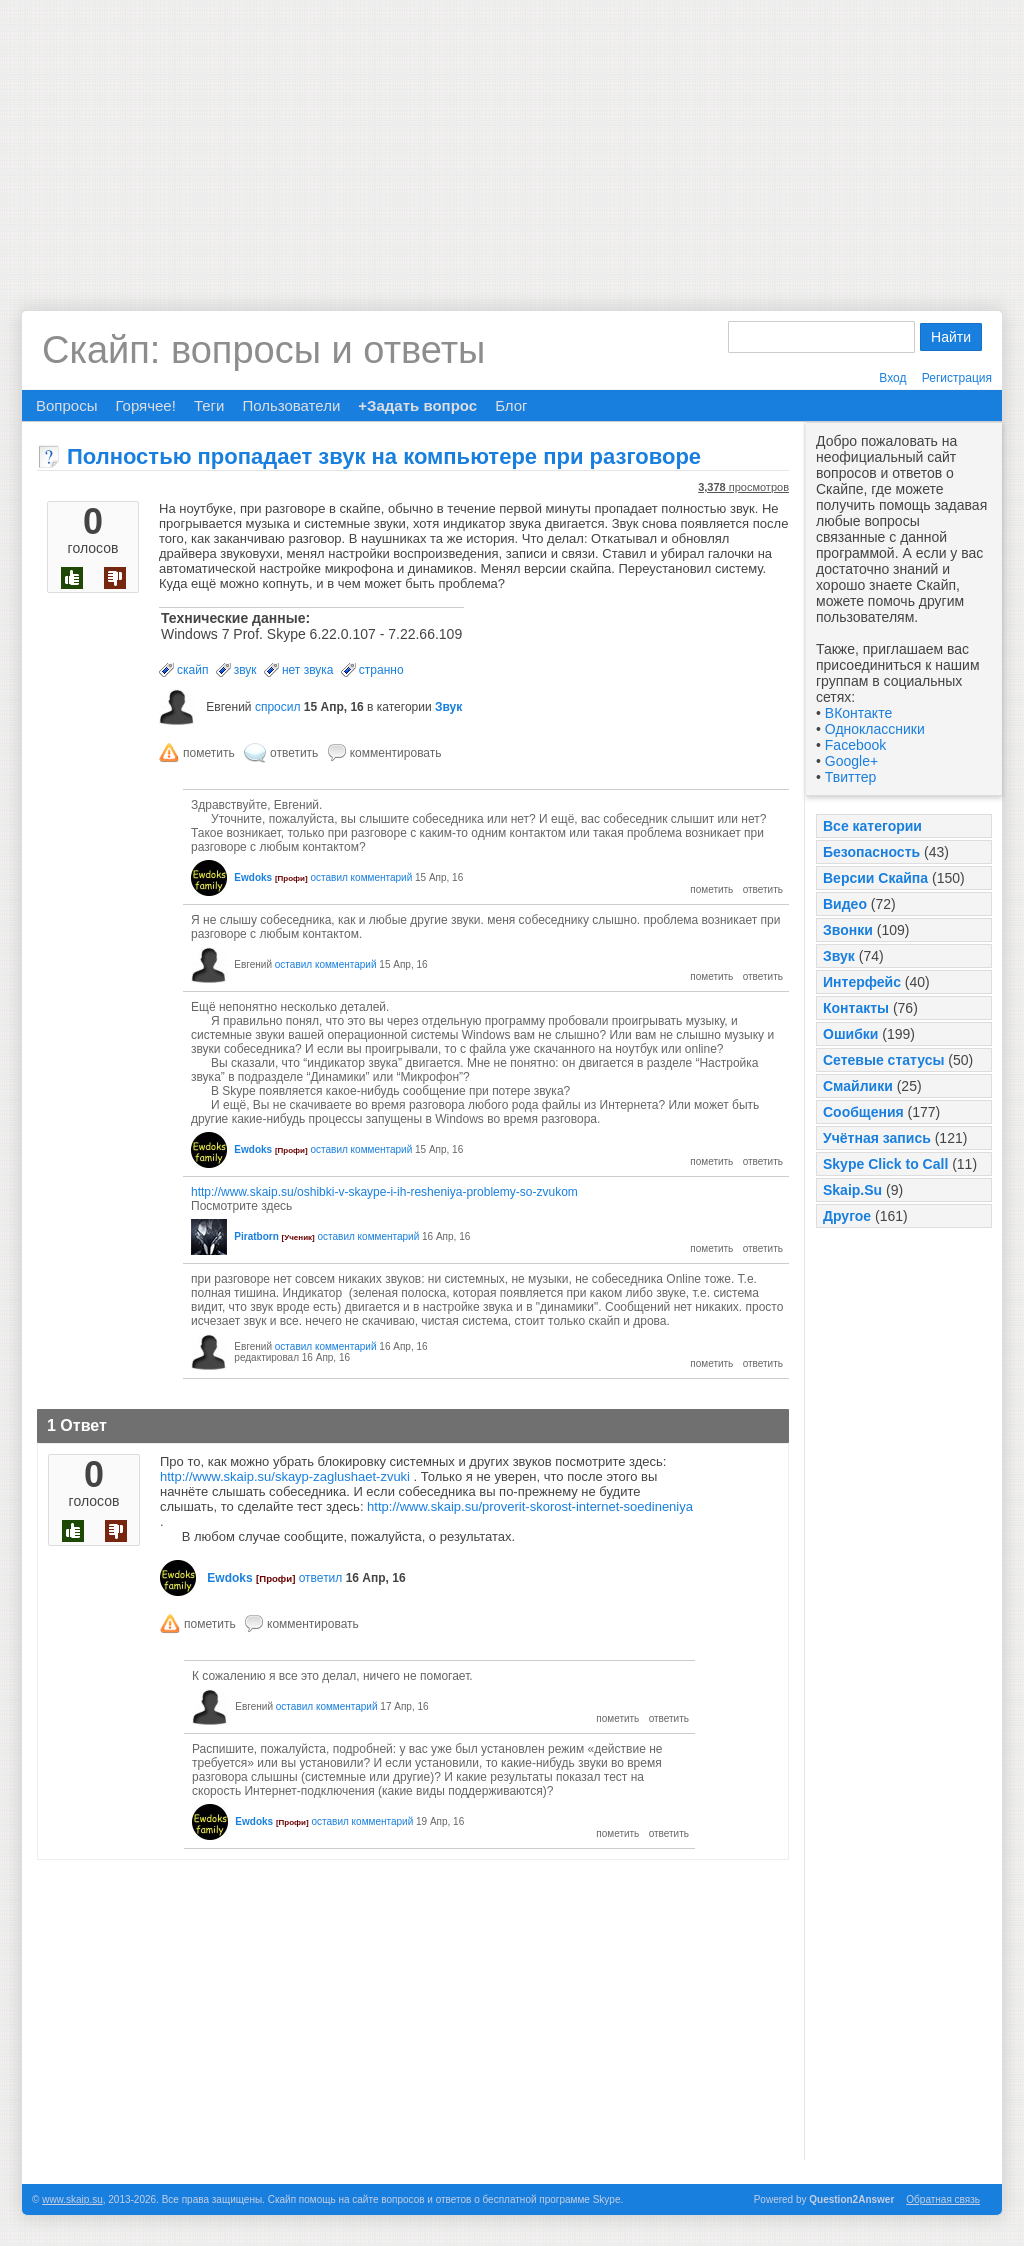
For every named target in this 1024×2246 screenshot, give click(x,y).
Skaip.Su (852, 1190)
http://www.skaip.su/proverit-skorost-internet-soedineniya (530, 1506)
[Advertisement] (512, 140)
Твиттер (850, 777)
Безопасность (871, 852)
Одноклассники (875, 729)
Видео (845, 904)
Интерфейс (862, 982)
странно (381, 670)
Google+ (851, 761)
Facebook (855, 745)
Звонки (848, 930)
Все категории (872, 826)
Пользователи (291, 405)
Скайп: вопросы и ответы (263, 350)
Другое (847, 1216)
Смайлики (858, 1086)
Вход (892, 378)
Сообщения (863, 1112)
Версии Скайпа (875, 878)
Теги (209, 405)
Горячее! (145, 405)
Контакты (856, 1008)
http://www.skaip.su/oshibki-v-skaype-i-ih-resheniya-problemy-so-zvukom (384, 1192)
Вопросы (66, 405)
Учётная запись (877, 1138)
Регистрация (957, 378)
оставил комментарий (361, 877)
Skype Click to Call (885, 1164)
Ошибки (850, 1034)
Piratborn (256, 1236)
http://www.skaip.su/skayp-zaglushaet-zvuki (285, 1476)
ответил (321, 1578)
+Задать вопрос (417, 405)
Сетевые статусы (883, 1060)
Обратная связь (943, 2199)
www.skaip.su (72, 2199)
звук (245, 670)
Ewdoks (253, 877)
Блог (511, 405)
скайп (192, 670)
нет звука (308, 670)
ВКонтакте (858, 713)
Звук (839, 956)
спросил (278, 707)
